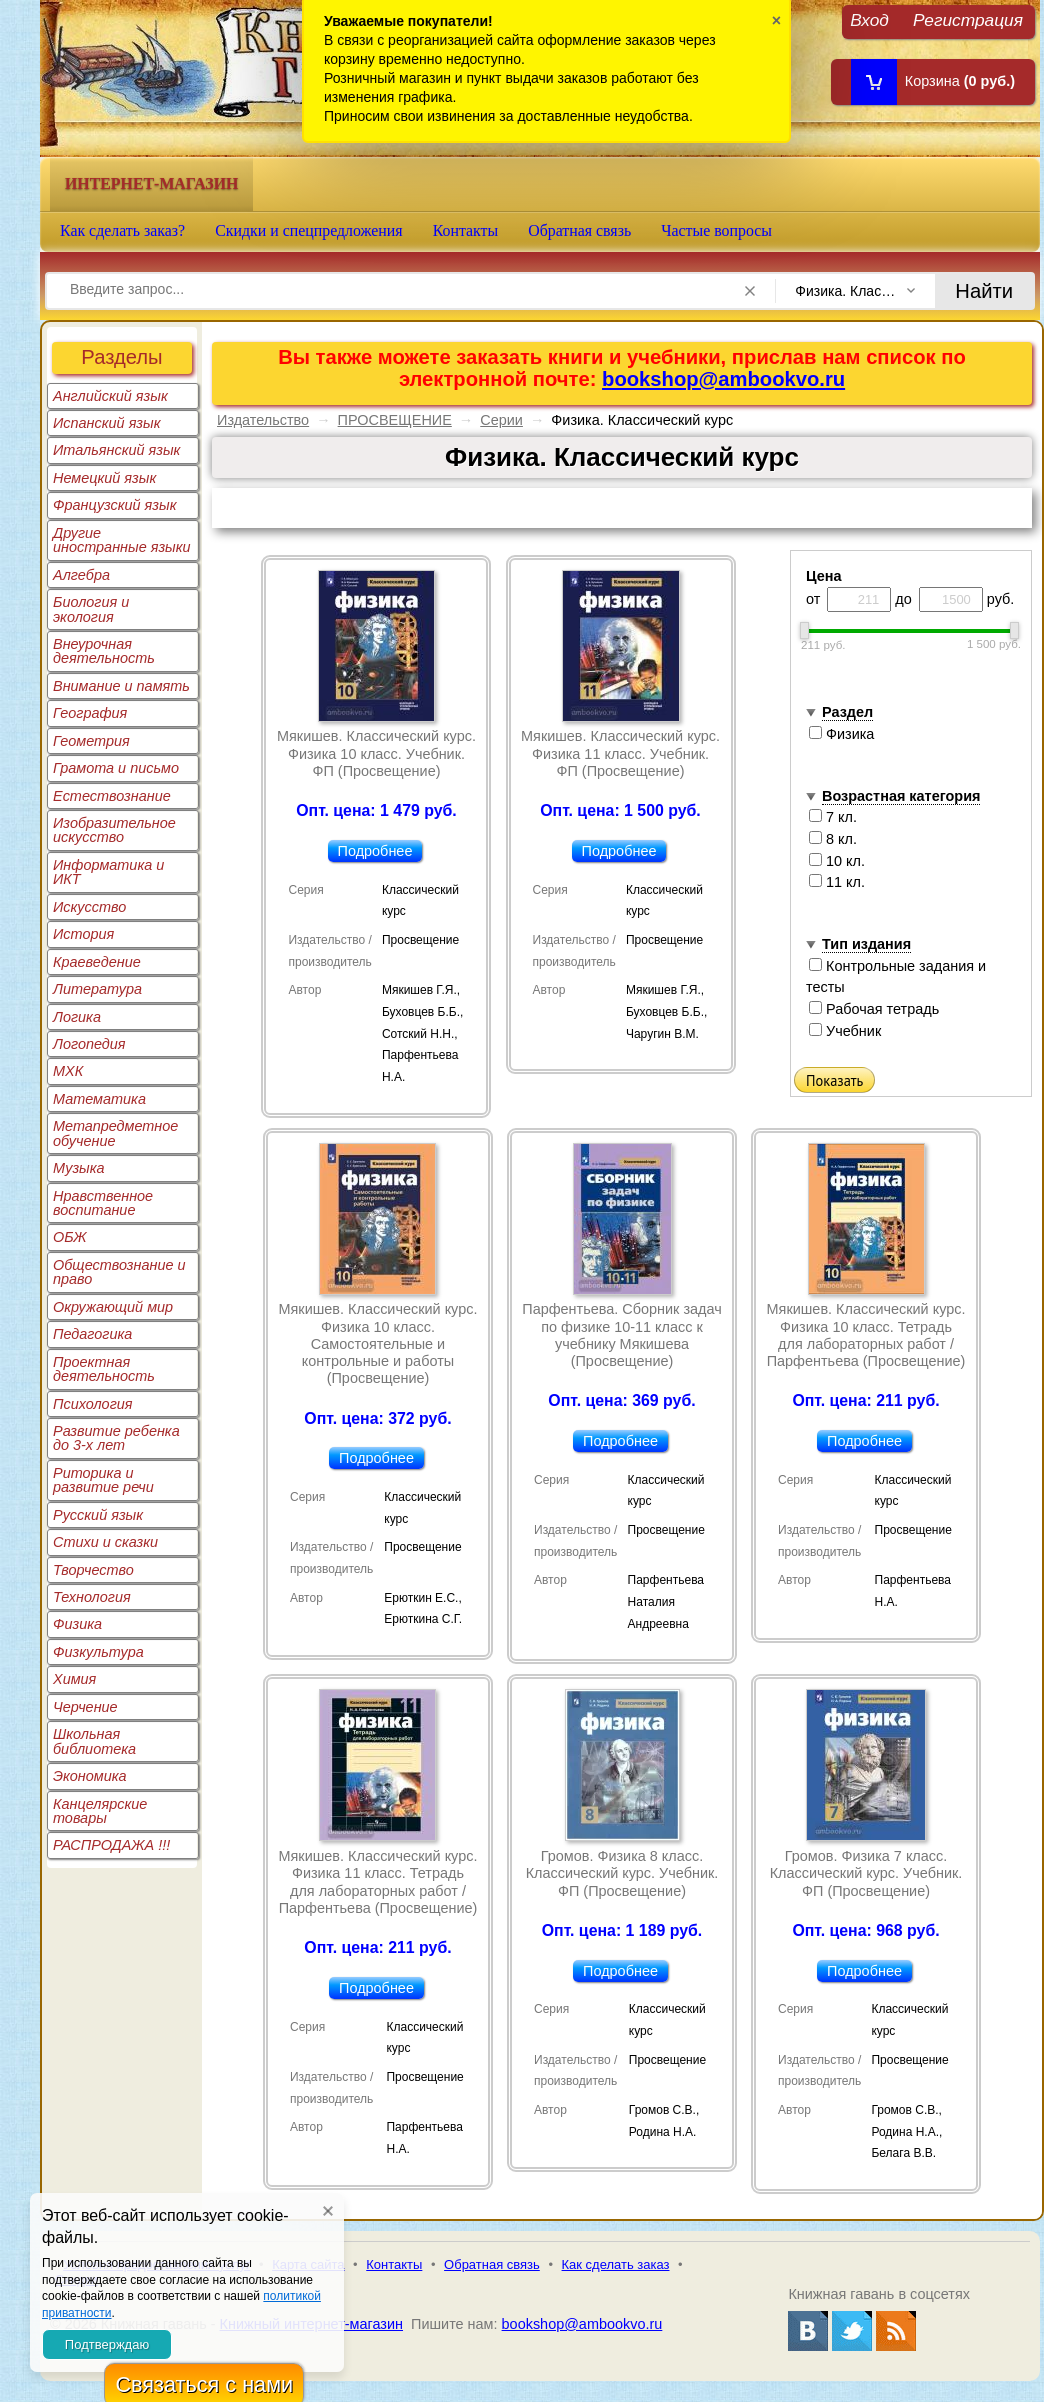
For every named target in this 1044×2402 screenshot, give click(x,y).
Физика (77, 1624)
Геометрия (91, 741)
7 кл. (833, 817)
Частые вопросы (716, 230)
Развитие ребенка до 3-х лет (116, 1438)
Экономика (90, 1776)
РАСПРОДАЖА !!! (111, 1845)
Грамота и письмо (116, 768)
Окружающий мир (113, 1307)
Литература (97, 989)
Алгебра (81, 575)
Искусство (89, 907)
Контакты (466, 230)
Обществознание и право (119, 1272)
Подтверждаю (107, 2344)
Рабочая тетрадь (874, 1009)
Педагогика (92, 1334)
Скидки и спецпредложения (309, 230)
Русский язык (98, 1515)
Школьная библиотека (94, 1741)
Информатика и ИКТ (108, 872)
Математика (99, 1099)
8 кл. (833, 839)
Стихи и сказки (105, 1542)
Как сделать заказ (616, 2264)
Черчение (85, 1707)
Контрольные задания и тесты (896, 977)
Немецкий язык (104, 478)
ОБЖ (70, 1237)
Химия (74, 1679)
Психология (93, 1404)
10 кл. (837, 861)
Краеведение (97, 962)
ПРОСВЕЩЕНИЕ (395, 420)
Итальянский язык (116, 450)
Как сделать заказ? (122, 230)
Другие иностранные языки (122, 540)
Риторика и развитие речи (103, 1480)
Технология (92, 1597)
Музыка (79, 1168)
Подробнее (375, 851)
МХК (68, 1071)
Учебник (845, 1031)
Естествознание (112, 796)
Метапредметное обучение (115, 1133)
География (90, 713)
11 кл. (837, 882)
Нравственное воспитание (103, 1203)
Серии (501, 420)
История (83, 934)
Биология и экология (91, 609)
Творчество (93, 1570)
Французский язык (114, 505)
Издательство (263, 420)
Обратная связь (579, 230)
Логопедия (89, 1044)
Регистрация (968, 19)
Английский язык (110, 396)
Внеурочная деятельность (104, 651)
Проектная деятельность (104, 1369)
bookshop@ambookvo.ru (723, 379)
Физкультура (98, 1652)
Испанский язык (107, 423)
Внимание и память (121, 686)
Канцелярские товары (100, 1811)
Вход (869, 19)
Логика (77, 1017)
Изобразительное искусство (114, 830)
